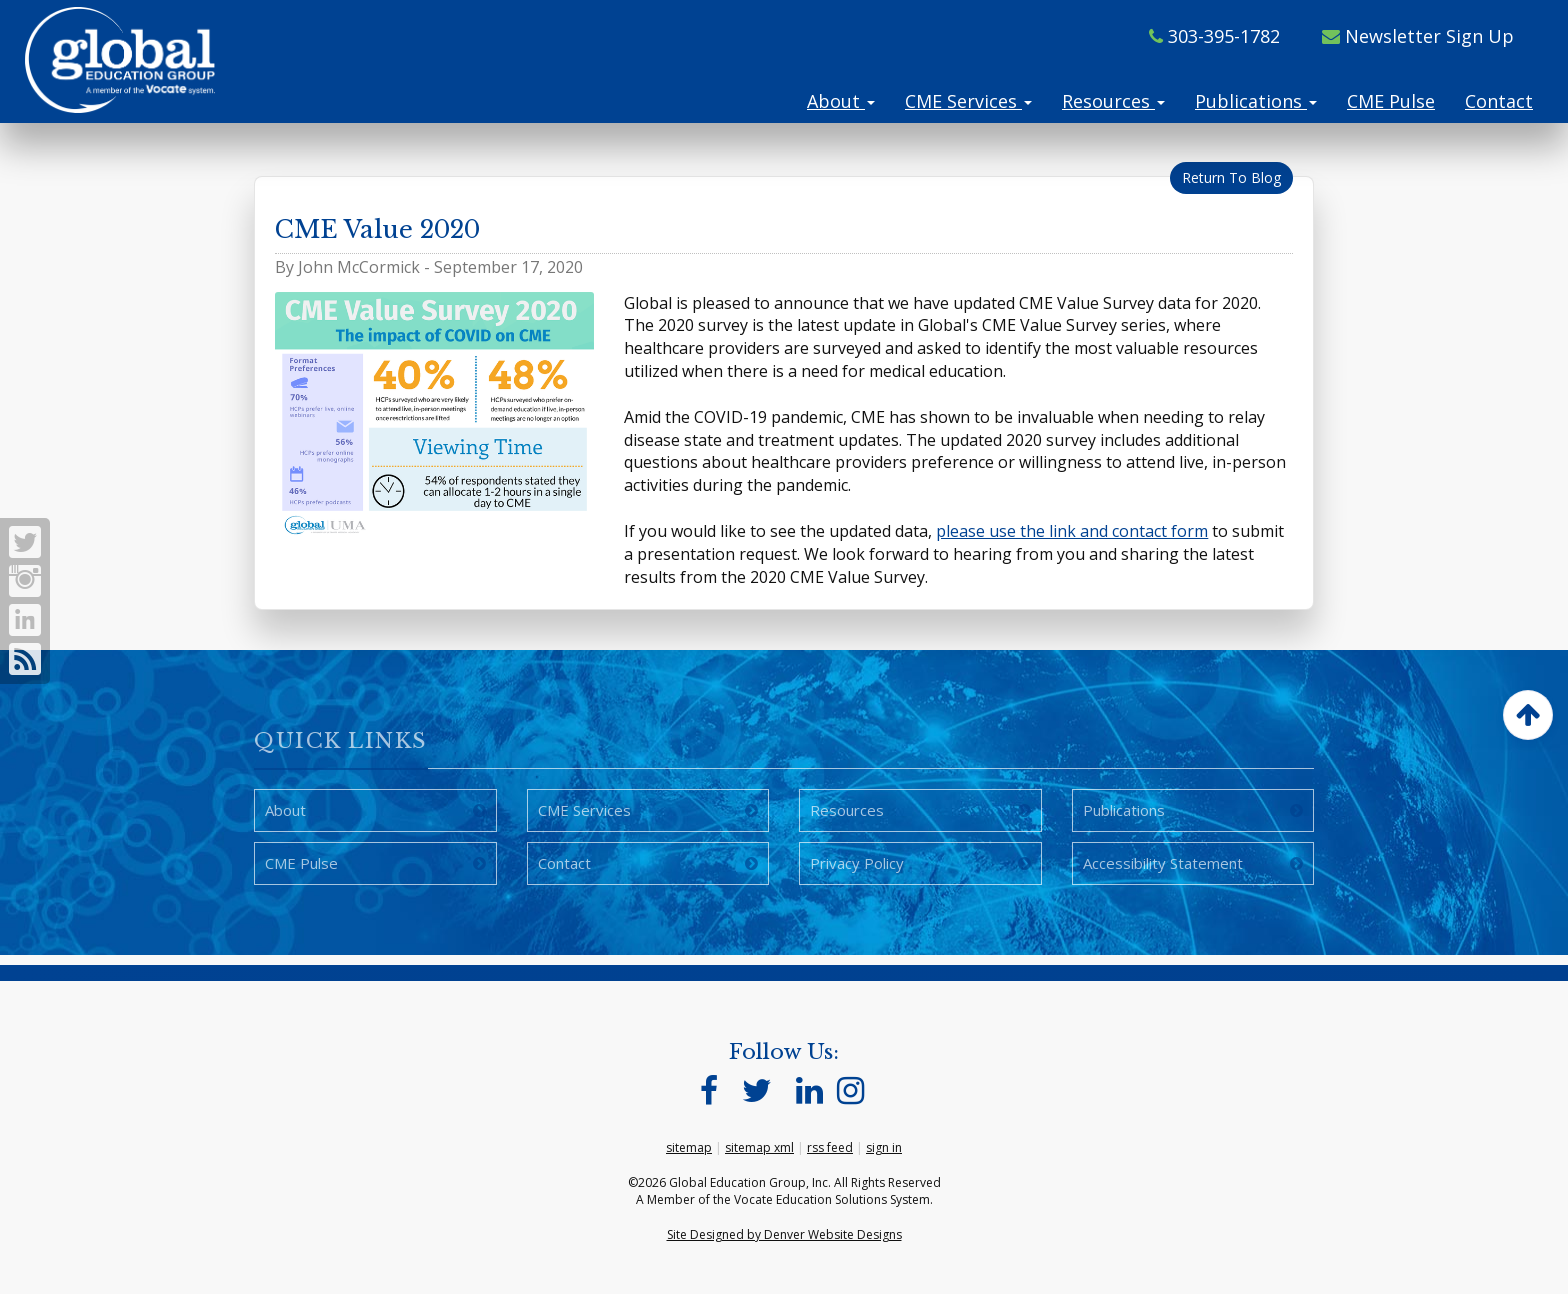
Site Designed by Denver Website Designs (784, 1234)
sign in (884, 1147)
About (841, 101)
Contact (1499, 101)
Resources (1113, 101)
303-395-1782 (1214, 36)
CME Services (968, 101)
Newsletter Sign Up (1418, 36)
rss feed (830, 1147)
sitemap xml (759, 1147)
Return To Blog (1231, 177)
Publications (1256, 101)
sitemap (689, 1147)
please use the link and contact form (1072, 531)
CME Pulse (1391, 101)
